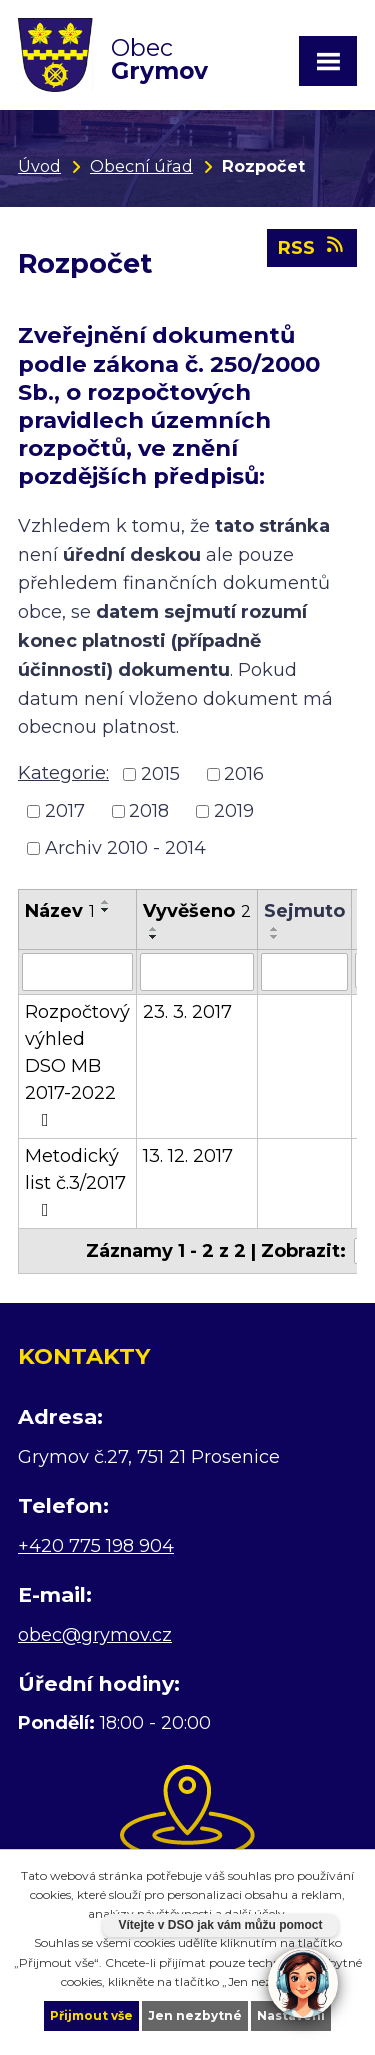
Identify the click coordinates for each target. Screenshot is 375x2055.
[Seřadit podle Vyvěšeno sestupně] (154, 937)
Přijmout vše (91, 2015)
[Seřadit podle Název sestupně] (106, 910)
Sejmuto (304, 911)
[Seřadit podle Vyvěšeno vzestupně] (154, 929)
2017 (65, 811)
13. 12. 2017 (188, 1156)
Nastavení (291, 2015)
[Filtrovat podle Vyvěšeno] (197, 972)
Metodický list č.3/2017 (75, 1182)
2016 (244, 774)
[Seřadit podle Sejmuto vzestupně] (275, 929)
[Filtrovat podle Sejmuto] (304, 972)
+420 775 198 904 (96, 1546)
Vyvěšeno (197, 911)
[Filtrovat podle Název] (77, 972)
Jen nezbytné (195, 2015)
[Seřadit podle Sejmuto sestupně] (275, 937)
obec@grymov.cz (95, 1635)
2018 (149, 811)
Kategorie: (63, 773)
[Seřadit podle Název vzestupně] (106, 902)
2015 (160, 774)
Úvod (39, 166)
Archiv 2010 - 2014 (125, 848)
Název (60, 911)
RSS (312, 247)
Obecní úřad (141, 166)
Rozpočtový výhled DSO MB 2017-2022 (77, 1065)
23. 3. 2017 (187, 1012)
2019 (234, 811)
